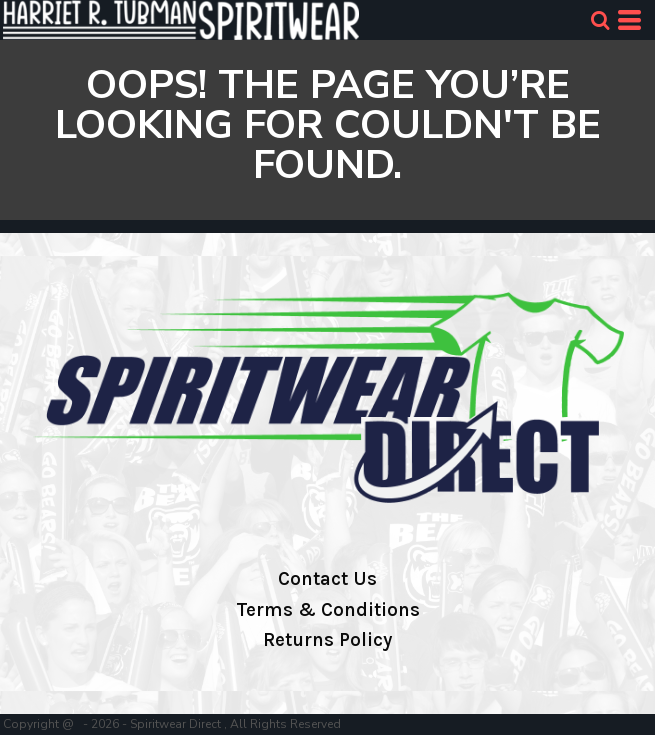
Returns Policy (327, 640)
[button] (600, 20)
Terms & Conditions (328, 610)
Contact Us (327, 579)
